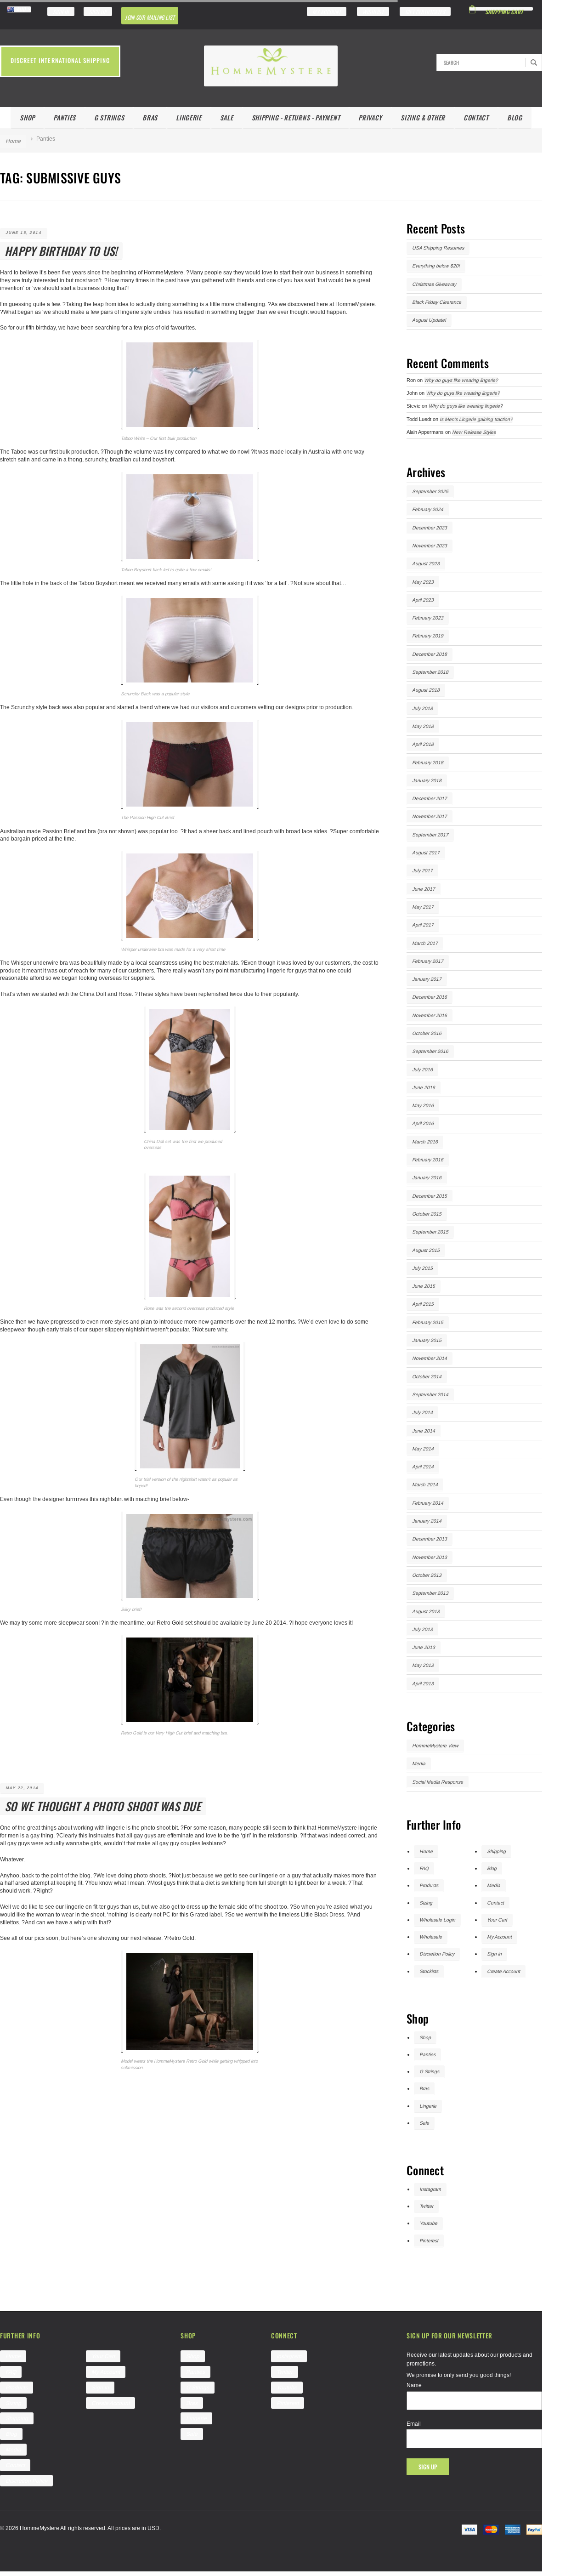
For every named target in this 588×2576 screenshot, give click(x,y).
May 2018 (423, 726)
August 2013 (426, 1611)
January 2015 (426, 1340)
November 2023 (429, 545)
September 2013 (430, 1593)
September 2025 (430, 491)
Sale (226, 117)
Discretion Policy (436, 1953)
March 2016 (425, 1141)
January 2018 (426, 780)
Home (13, 140)
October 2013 (426, 1575)
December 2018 (429, 654)
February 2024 (427, 509)
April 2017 (423, 924)
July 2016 (422, 1069)
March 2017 (425, 943)
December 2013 (429, 1538)
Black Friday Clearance (436, 302)
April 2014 (423, 1466)
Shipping (496, 1851)
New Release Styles (474, 432)
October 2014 (426, 1376)
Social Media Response (437, 1782)
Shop (27, 117)
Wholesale (430, 1936)
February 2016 (427, 1159)
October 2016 (426, 1033)
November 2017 (429, 816)
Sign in (494, 1953)
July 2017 (422, 870)
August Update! (429, 320)
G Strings (109, 117)
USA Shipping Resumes (438, 248)
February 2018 (427, 762)
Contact (476, 117)
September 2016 (430, 1051)
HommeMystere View (435, 1745)
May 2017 (423, 907)
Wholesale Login (437, 1919)
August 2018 (426, 690)
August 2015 (426, 1250)
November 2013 (429, 1557)
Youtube (428, 2223)
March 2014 (425, 1484)
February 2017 (427, 961)
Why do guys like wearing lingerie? (461, 380)
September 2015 (430, 1231)
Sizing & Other (423, 117)
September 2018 (430, 672)
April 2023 (423, 600)
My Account (499, 1936)
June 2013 (423, 1647)
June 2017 (423, 889)
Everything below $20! (436, 265)
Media (418, 1763)
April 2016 (423, 1123)
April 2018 (423, 744)
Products (428, 1885)
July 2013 (422, 1629)
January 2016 (426, 1177)
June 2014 (423, 1430)
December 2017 (429, 798)
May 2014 (423, 1448)
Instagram (430, 2189)
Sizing (425, 1902)
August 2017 (426, 852)
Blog (514, 117)
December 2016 (429, 997)
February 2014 (427, 1503)
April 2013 (423, 1683)
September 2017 (430, 834)
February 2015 (427, 1322)
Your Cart (497, 1919)
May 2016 (423, 1105)
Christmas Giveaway (434, 284)
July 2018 (422, 708)
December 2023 (429, 527)
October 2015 (426, 1214)
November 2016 (429, 1015)
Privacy (370, 117)
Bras (150, 117)
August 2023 (426, 563)
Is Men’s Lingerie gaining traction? (476, 419)
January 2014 (426, 1521)
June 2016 (423, 1087)
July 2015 (422, 1268)
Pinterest (428, 2240)
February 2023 (427, 617)
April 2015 (423, 1304)
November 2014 (429, 1358)
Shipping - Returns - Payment (296, 117)
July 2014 (422, 1412)
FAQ (424, 1868)
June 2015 (423, 1286)
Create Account (503, 1971)
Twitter (426, 2206)
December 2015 (429, 1196)
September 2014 (430, 1394)
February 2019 (427, 635)
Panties (64, 117)
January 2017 (426, 979)
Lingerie (189, 117)
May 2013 (423, 1665)
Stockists (428, 1971)
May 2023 (423, 582)
